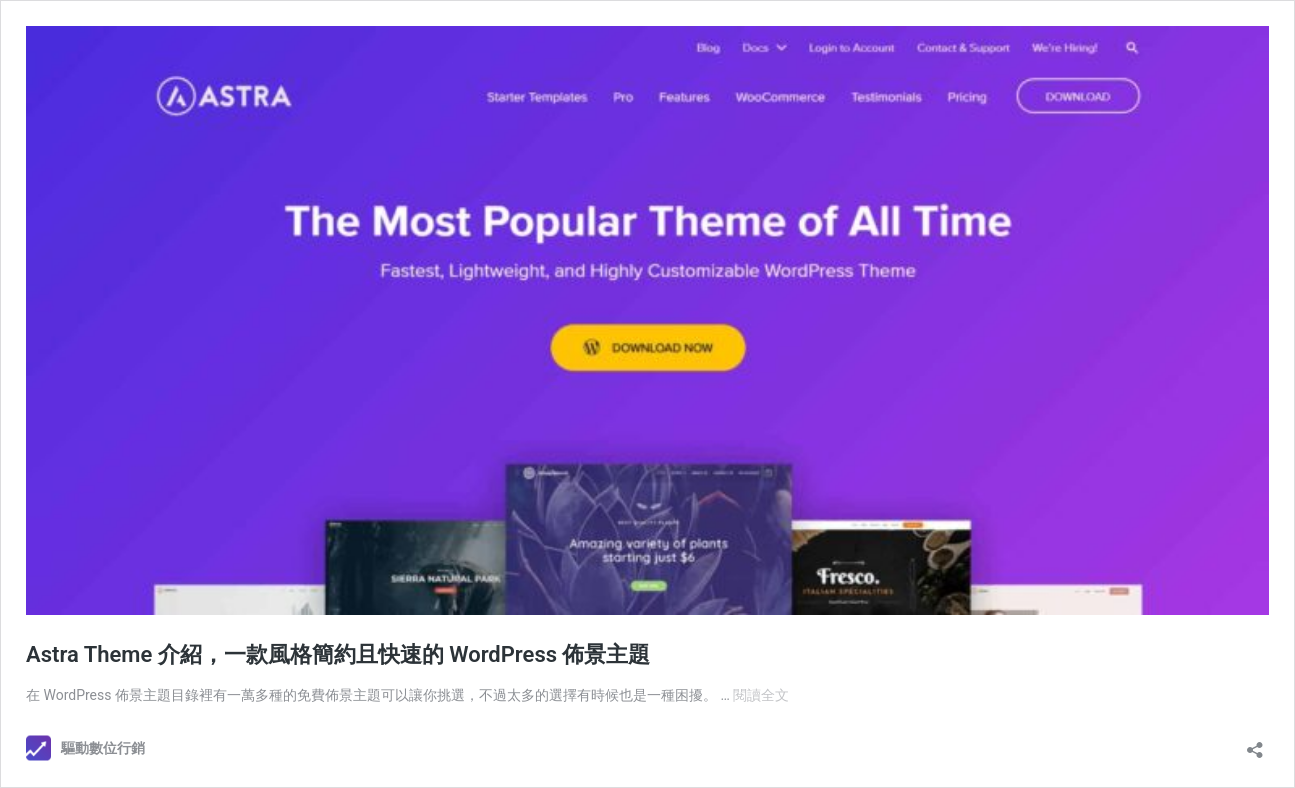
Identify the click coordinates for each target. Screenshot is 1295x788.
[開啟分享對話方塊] (1255, 743)
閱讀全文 (761, 695)
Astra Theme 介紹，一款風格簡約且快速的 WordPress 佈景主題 (338, 654)
